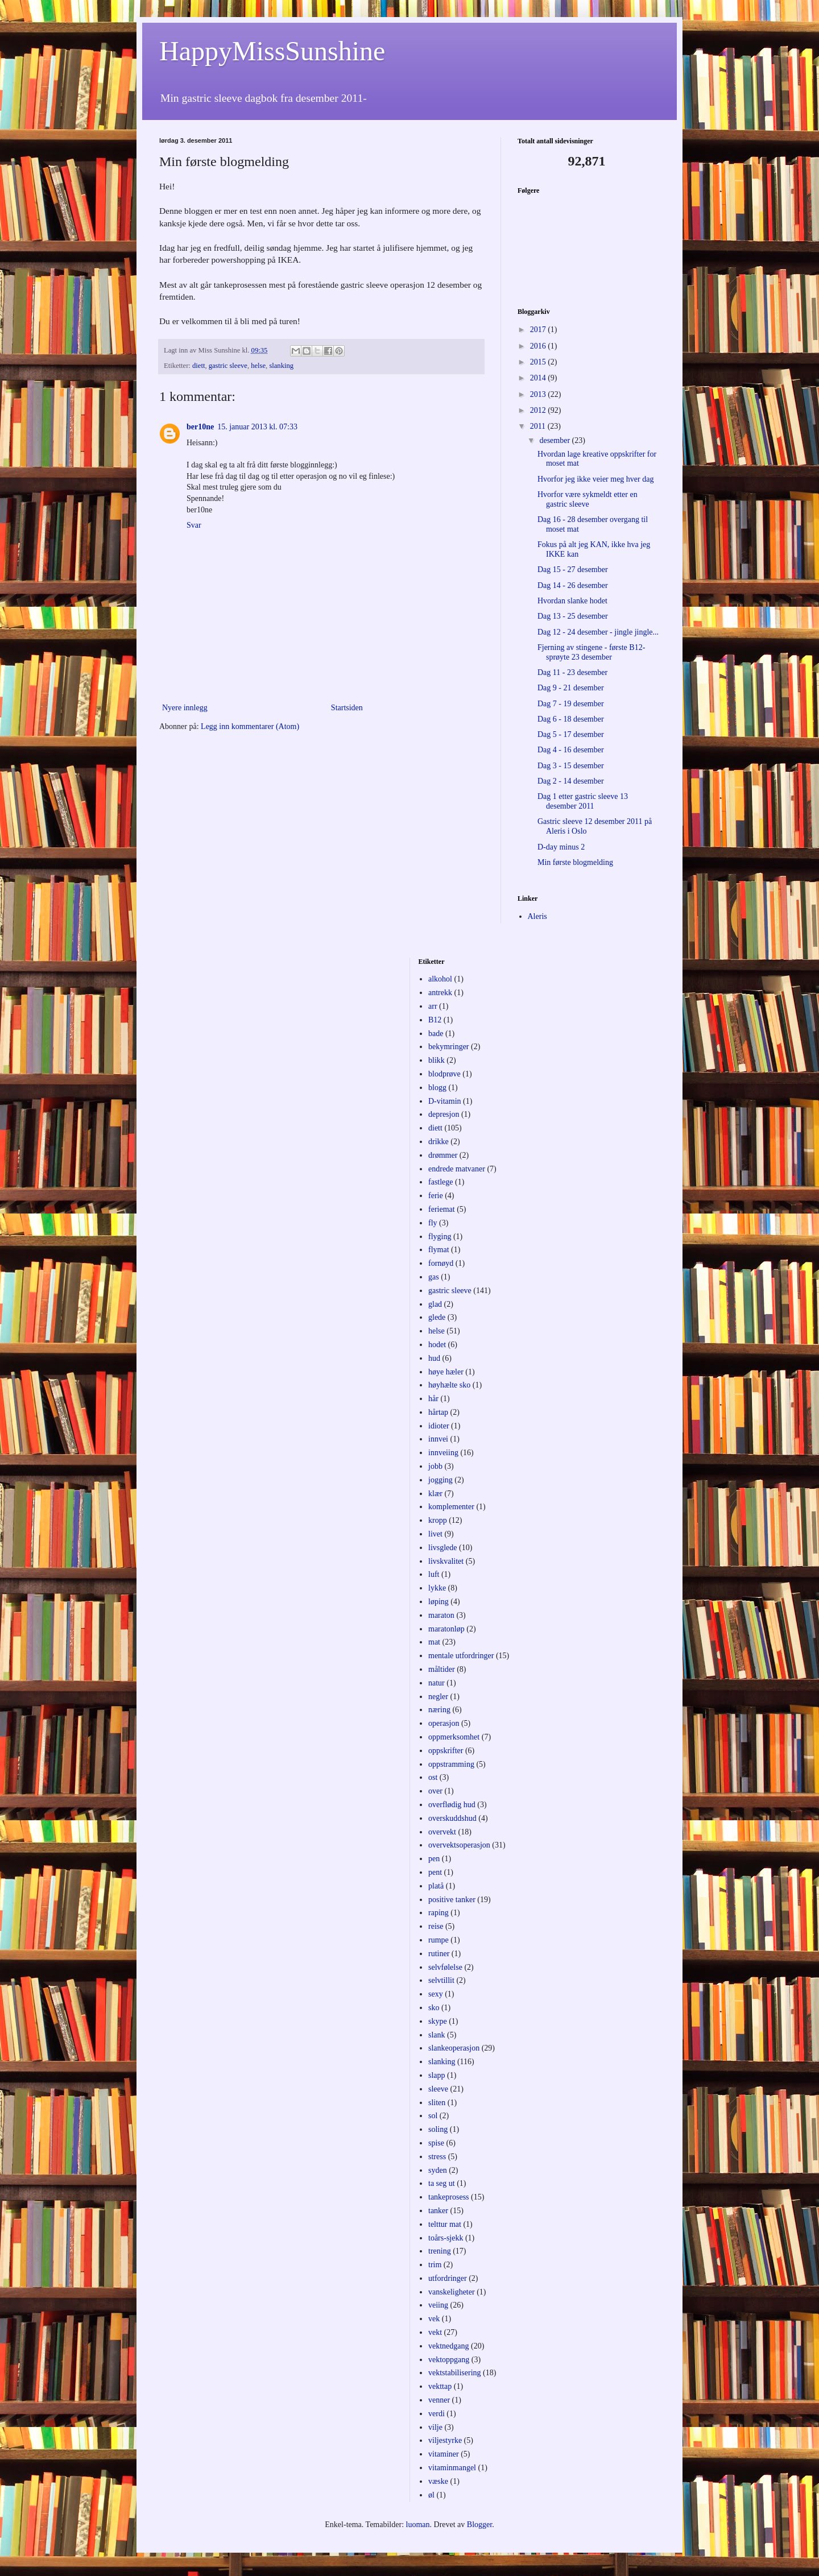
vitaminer (443, 2454)
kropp (437, 1520)
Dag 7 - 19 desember (570, 703)
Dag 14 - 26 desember (572, 585)
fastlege (440, 1182)
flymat (438, 1249)
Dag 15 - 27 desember (572, 569)
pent (435, 1872)
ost (432, 1777)
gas (433, 1277)
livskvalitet (446, 1561)
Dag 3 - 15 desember (570, 765)
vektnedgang (448, 2346)
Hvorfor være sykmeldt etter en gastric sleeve (587, 499)
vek (434, 2318)
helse (258, 366)
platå (436, 1886)
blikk (436, 1060)
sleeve (438, 2089)
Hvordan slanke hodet (572, 601)
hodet (437, 1344)
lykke (437, 1588)
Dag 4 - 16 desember (570, 750)
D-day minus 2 (561, 847)
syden (437, 2170)
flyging (439, 1236)
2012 (539, 410)
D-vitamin (444, 1101)
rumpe (438, 1940)
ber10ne (200, 427)
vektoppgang (448, 2359)
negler (438, 1696)
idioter (438, 1426)
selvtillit (441, 1980)
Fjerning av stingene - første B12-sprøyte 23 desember (591, 652)
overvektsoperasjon (459, 1845)
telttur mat (444, 2224)
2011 (539, 426)
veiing (438, 2305)
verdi (436, 2413)
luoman (418, 2524)
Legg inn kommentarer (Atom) (250, 726)
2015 (539, 362)
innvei (438, 1439)
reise (435, 1926)
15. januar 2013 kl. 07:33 (257, 427)
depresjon (443, 1114)
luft (433, 1574)
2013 (539, 394)
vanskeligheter (451, 2292)
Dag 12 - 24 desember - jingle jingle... (598, 632)
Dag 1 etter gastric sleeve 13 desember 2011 (582, 801)
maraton (441, 1615)
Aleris (537, 916)
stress (437, 2156)
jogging (440, 1480)
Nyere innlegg (185, 707)
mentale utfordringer (461, 1655)
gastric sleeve (228, 366)
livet (435, 1534)
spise (436, 2143)
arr (432, 1006)
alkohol (440, 979)
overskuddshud (452, 1818)
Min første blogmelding (575, 862)
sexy (435, 1994)
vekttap (440, 2386)
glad (435, 1304)
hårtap (438, 1412)
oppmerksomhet (453, 1737)
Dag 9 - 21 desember (570, 688)
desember (555, 440)
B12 (434, 1020)
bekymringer (448, 1046)
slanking (281, 366)
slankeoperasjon (453, 2048)
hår (433, 1398)
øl (431, 2495)
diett (198, 366)
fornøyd (440, 1263)
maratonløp (446, 1629)
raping (438, 1912)
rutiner (438, 1953)
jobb (435, 1466)
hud (434, 1358)
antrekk (440, 992)
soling (438, 2129)
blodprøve (444, 1074)
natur (436, 1683)
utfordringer (447, 2278)
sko (433, 2007)
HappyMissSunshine (272, 51)
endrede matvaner (456, 1169)
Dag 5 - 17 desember (570, 734)
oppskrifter (445, 1750)
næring (439, 1709)
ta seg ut (441, 2183)
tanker (438, 2210)
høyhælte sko (449, 1385)
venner (439, 2400)
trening (439, 2251)
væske (438, 2481)
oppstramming (451, 1764)
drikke (438, 1141)
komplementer (451, 1506)
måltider (441, 1669)
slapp (436, 2075)
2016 (539, 346)
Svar (194, 525)
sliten (436, 2102)
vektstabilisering (454, 2372)
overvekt (442, 1832)
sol (432, 2115)
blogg (437, 1087)
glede (436, 1317)
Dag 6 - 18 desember (570, 719)
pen (434, 1858)
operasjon (443, 1723)
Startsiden (347, 707)
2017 (539, 329)
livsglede (442, 1547)
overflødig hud (451, 1804)
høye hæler (446, 1372)
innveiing (443, 1452)
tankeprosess (448, 2197)
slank (436, 2035)
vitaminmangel (452, 2467)
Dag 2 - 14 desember (570, 781)
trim (434, 2264)
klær (435, 1493)
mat (434, 1642)
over (435, 1791)
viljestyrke (445, 2440)
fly (432, 1223)
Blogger (479, 2524)
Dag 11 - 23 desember (572, 672)
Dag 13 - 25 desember (572, 616)
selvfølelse (445, 1967)
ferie (435, 1195)
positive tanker (451, 1899)
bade (435, 1033)
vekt (435, 2332)
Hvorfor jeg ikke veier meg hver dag (595, 479)
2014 (539, 378)
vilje (435, 2427)
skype (437, 2021)
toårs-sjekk (445, 2238)
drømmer (442, 1155)
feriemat (441, 1209)
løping (438, 1601)
